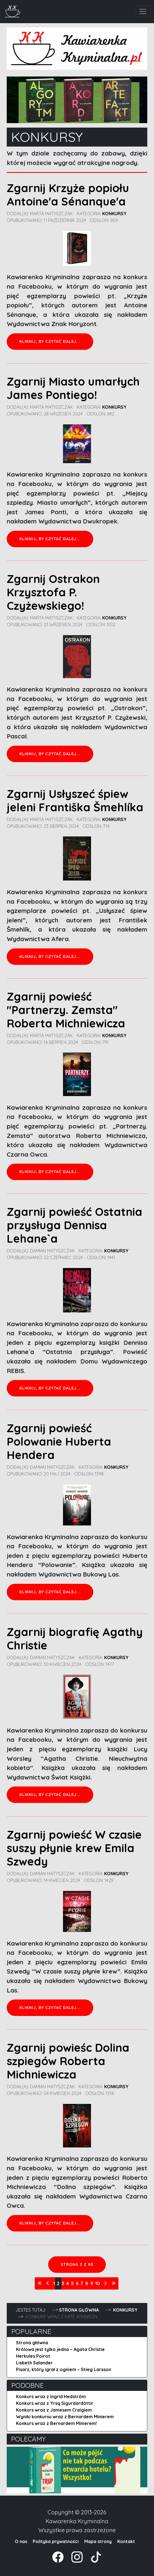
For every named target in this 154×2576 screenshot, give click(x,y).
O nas (21, 2541)
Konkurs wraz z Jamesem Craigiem (54, 2410)
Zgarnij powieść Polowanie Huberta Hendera (59, 1441)
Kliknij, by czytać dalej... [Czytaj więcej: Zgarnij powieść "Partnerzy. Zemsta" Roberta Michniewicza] (50, 1171)
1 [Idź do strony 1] (54, 2283)
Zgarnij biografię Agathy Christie (75, 1638)
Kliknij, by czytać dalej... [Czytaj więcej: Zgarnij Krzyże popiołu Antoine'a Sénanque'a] (50, 341)
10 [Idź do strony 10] (97, 2283)
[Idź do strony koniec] (114, 2283)
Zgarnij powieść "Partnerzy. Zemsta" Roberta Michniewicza (66, 1009)
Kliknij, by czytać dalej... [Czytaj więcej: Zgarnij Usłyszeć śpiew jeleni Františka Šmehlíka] (50, 956)
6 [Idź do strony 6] (77, 2283)
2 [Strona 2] (58, 2283)
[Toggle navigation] (143, 11)
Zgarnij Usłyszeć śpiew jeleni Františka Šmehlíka (75, 800)
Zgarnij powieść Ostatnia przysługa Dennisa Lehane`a (74, 1225)
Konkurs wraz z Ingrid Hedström (51, 2396)
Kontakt (126, 2541)
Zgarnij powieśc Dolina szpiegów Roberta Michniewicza (68, 2061)
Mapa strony (98, 2541)
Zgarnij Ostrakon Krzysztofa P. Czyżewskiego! (53, 592)
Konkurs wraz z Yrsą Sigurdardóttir (54, 2403)
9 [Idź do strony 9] (91, 2283)
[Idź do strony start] (40, 2283)
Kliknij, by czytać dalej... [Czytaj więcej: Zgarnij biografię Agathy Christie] (50, 1794)
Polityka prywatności (56, 2541)
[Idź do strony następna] (105, 2283)
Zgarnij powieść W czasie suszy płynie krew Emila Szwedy (74, 1848)
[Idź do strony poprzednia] (48, 2283)
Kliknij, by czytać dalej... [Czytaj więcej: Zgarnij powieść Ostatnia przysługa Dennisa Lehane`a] (50, 1388)
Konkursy (114, 213)
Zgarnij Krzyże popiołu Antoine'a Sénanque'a (68, 194)
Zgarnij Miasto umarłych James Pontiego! (73, 388)
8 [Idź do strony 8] (86, 2283)
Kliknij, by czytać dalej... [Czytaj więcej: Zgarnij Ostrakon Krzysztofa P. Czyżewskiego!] (50, 753)
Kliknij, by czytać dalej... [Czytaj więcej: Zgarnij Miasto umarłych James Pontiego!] (50, 538)
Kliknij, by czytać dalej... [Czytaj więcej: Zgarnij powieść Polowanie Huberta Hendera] (50, 1591)
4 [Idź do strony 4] (67, 2283)
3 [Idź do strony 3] (63, 2283)
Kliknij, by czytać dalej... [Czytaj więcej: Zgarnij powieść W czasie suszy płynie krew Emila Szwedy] (50, 2007)
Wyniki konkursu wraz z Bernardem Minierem (65, 2416)
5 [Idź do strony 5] (72, 2283)
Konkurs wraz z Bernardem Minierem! (56, 2423)
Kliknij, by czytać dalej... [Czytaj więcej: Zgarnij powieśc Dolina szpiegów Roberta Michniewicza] (50, 2223)
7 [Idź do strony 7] (81, 2283)
